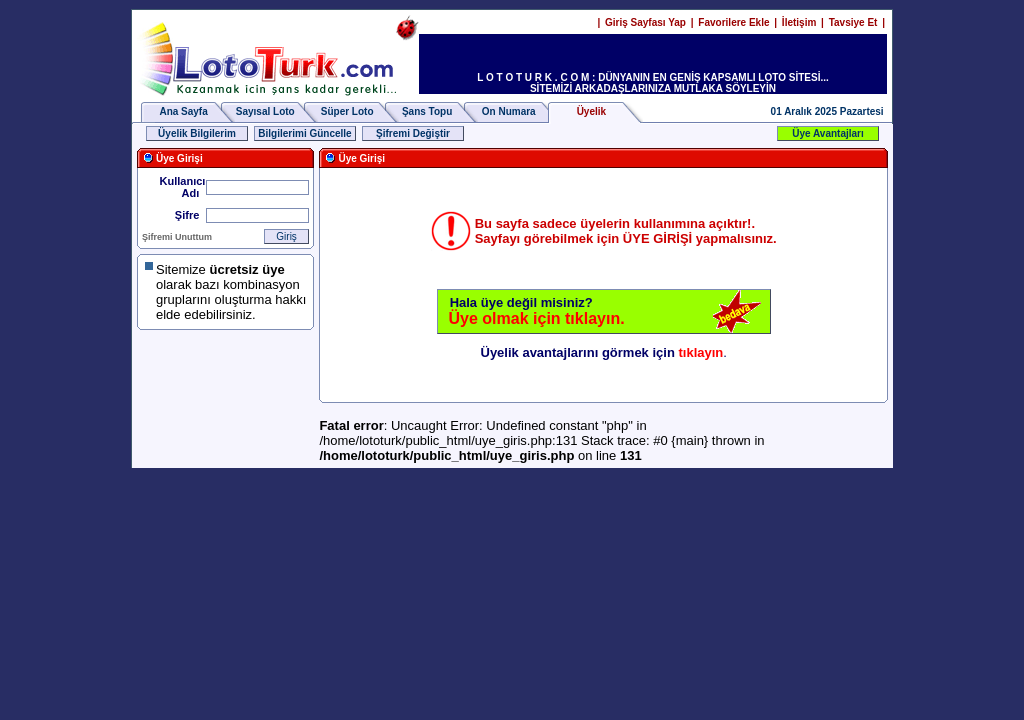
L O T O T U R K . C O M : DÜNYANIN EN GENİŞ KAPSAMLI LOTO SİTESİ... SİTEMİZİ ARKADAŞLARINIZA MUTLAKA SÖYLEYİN (653, 83)
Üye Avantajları (828, 133)
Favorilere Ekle (733, 22)
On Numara (509, 111)
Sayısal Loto (265, 111)
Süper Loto (347, 111)
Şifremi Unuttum (177, 237)
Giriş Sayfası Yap (645, 22)
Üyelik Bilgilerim (197, 133)
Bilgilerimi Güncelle (304, 133)
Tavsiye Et (853, 22)
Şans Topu (427, 111)
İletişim (799, 22)
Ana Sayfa (183, 111)
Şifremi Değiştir (413, 133)
